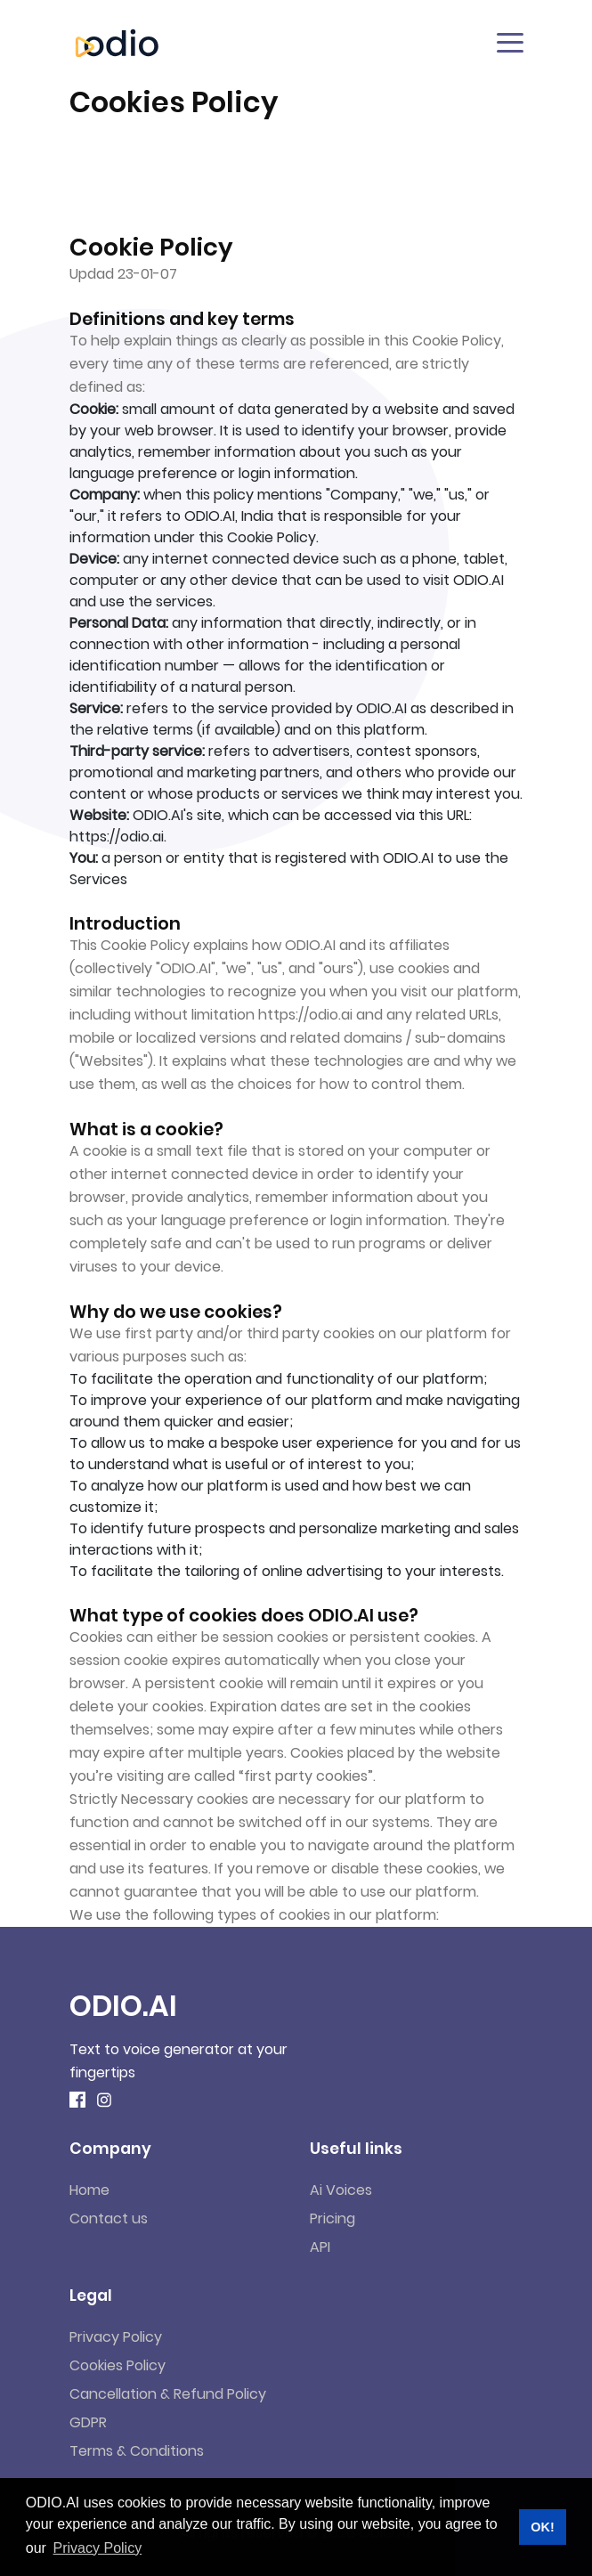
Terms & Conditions (136, 2451)
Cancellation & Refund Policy (167, 2394)
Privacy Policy (115, 2337)
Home (89, 2190)
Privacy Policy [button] (97, 2548)
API (320, 2247)
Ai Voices (341, 2190)
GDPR (88, 2422)
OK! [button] (542, 2527)
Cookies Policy (117, 2365)
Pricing (332, 2218)
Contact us (108, 2218)
